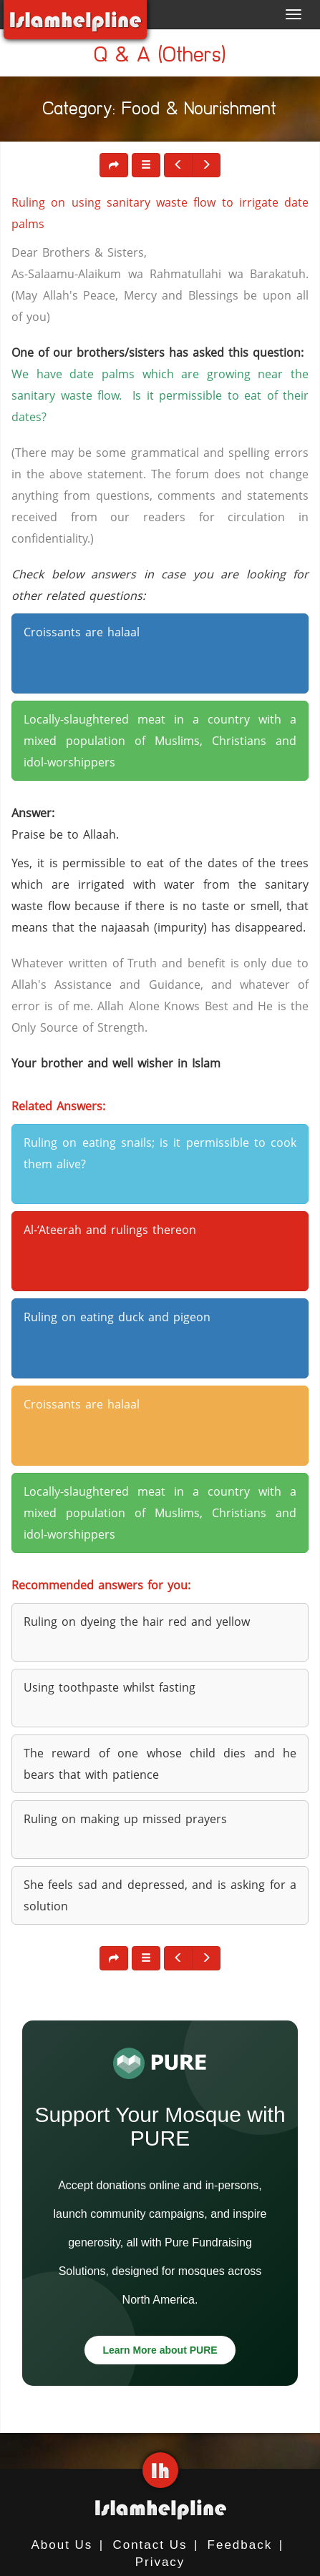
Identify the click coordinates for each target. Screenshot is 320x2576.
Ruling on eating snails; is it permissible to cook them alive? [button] (160, 1153)
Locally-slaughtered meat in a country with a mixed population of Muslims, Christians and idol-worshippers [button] (160, 740)
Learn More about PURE (159, 2350)
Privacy (160, 2562)
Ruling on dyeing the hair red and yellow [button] (137, 1621)
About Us (61, 2545)
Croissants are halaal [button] (82, 632)
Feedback (240, 2545)
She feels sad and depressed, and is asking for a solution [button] (160, 1895)
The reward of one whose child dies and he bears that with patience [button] (160, 1763)
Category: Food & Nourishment (160, 111)
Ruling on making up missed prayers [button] (125, 1819)
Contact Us (149, 2545)
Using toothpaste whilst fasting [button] (109, 1687)
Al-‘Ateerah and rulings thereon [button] (110, 1230)
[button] (146, 165)
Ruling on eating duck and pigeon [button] (117, 1317)
